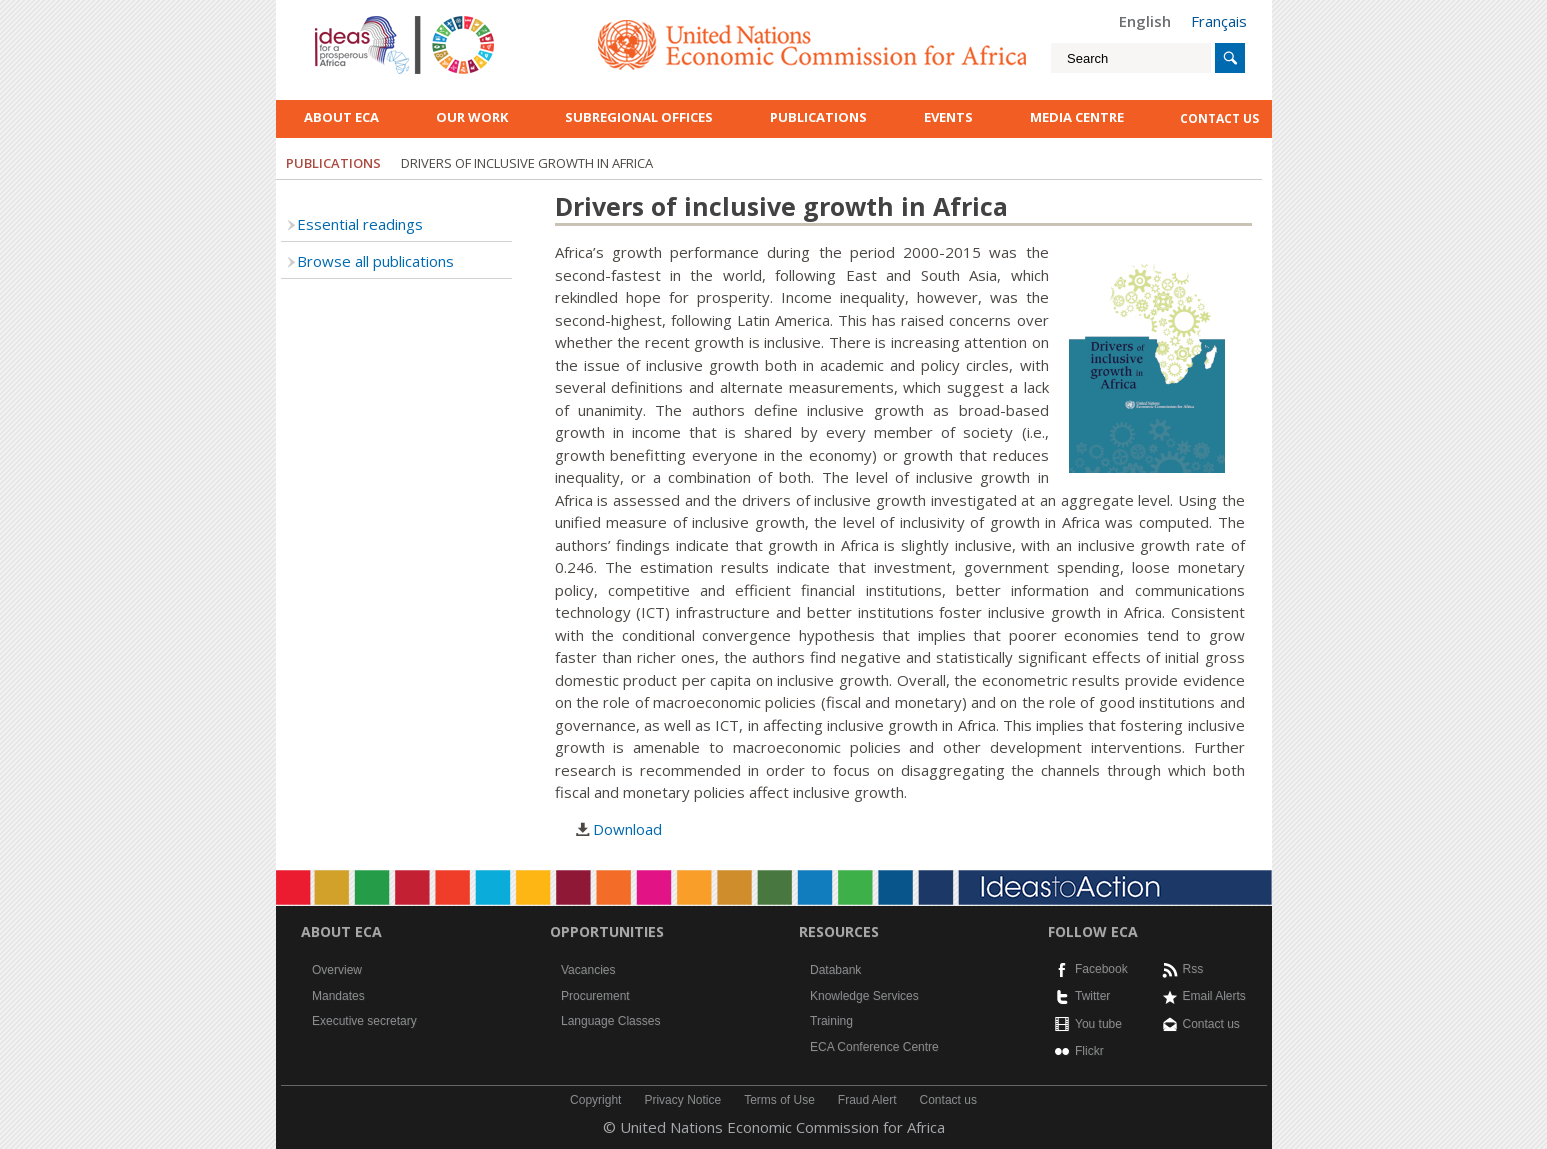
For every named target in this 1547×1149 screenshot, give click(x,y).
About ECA (341, 117)
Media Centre (1077, 117)
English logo (342, 20)
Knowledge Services (864, 996)
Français (1219, 21)
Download (627, 829)
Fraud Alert (867, 1100)
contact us (1219, 118)
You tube (1098, 1024)
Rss (1193, 969)
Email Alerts (1214, 996)
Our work (472, 117)
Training (831, 1021)
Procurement (595, 996)
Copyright (595, 1100)
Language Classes (610, 1021)
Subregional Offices (639, 117)
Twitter (1092, 996)
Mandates (338, 996)
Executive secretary (364, 1021)
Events (948, 117)
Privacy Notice (682, 1100)
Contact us (1211, 1024)
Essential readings (360, 224)
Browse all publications (375, 261)
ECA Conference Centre (874, 1047)
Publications (818, 117)
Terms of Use (779, 1100)
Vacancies (588, 970)
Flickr (1089, 1051)
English (1145, 21)
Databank (835, 970)
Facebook (1101, 969)
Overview (337, 970)
